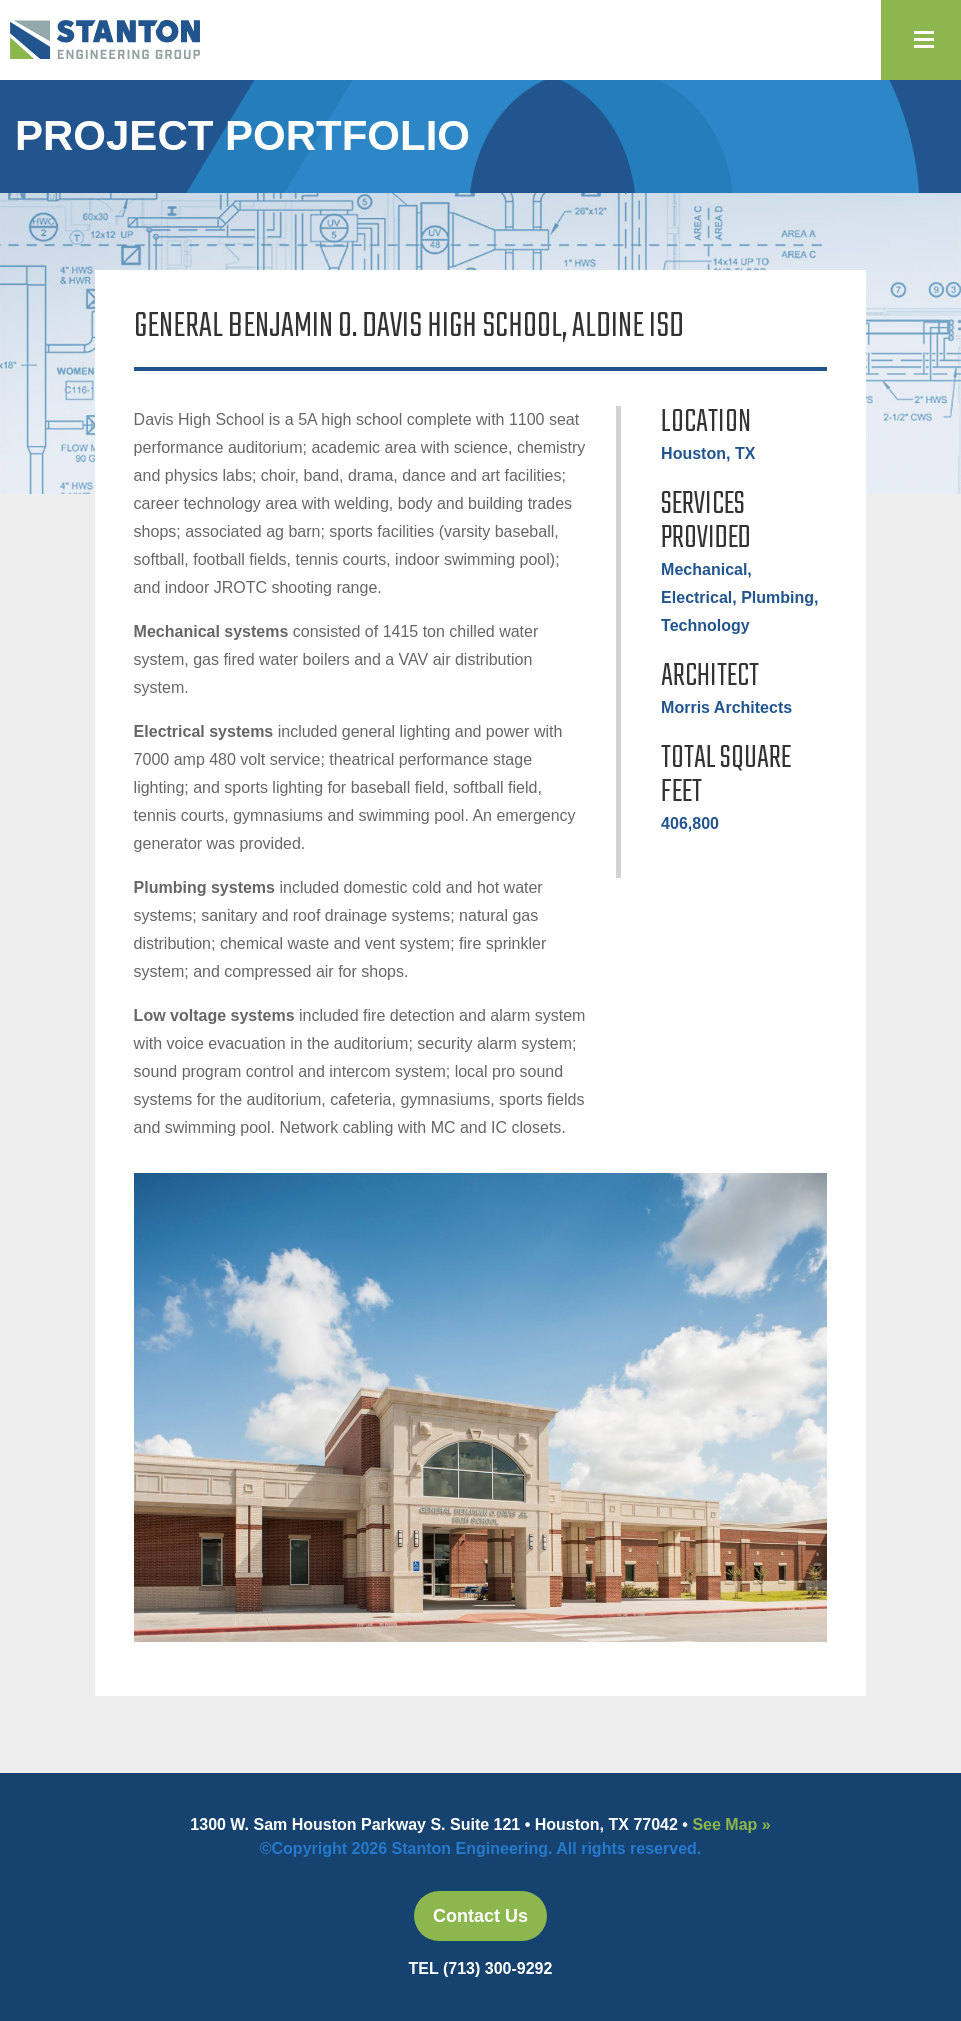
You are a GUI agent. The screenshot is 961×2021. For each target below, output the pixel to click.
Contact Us (480, 1916)
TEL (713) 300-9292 (481, 1968)
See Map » (731, 1824)
